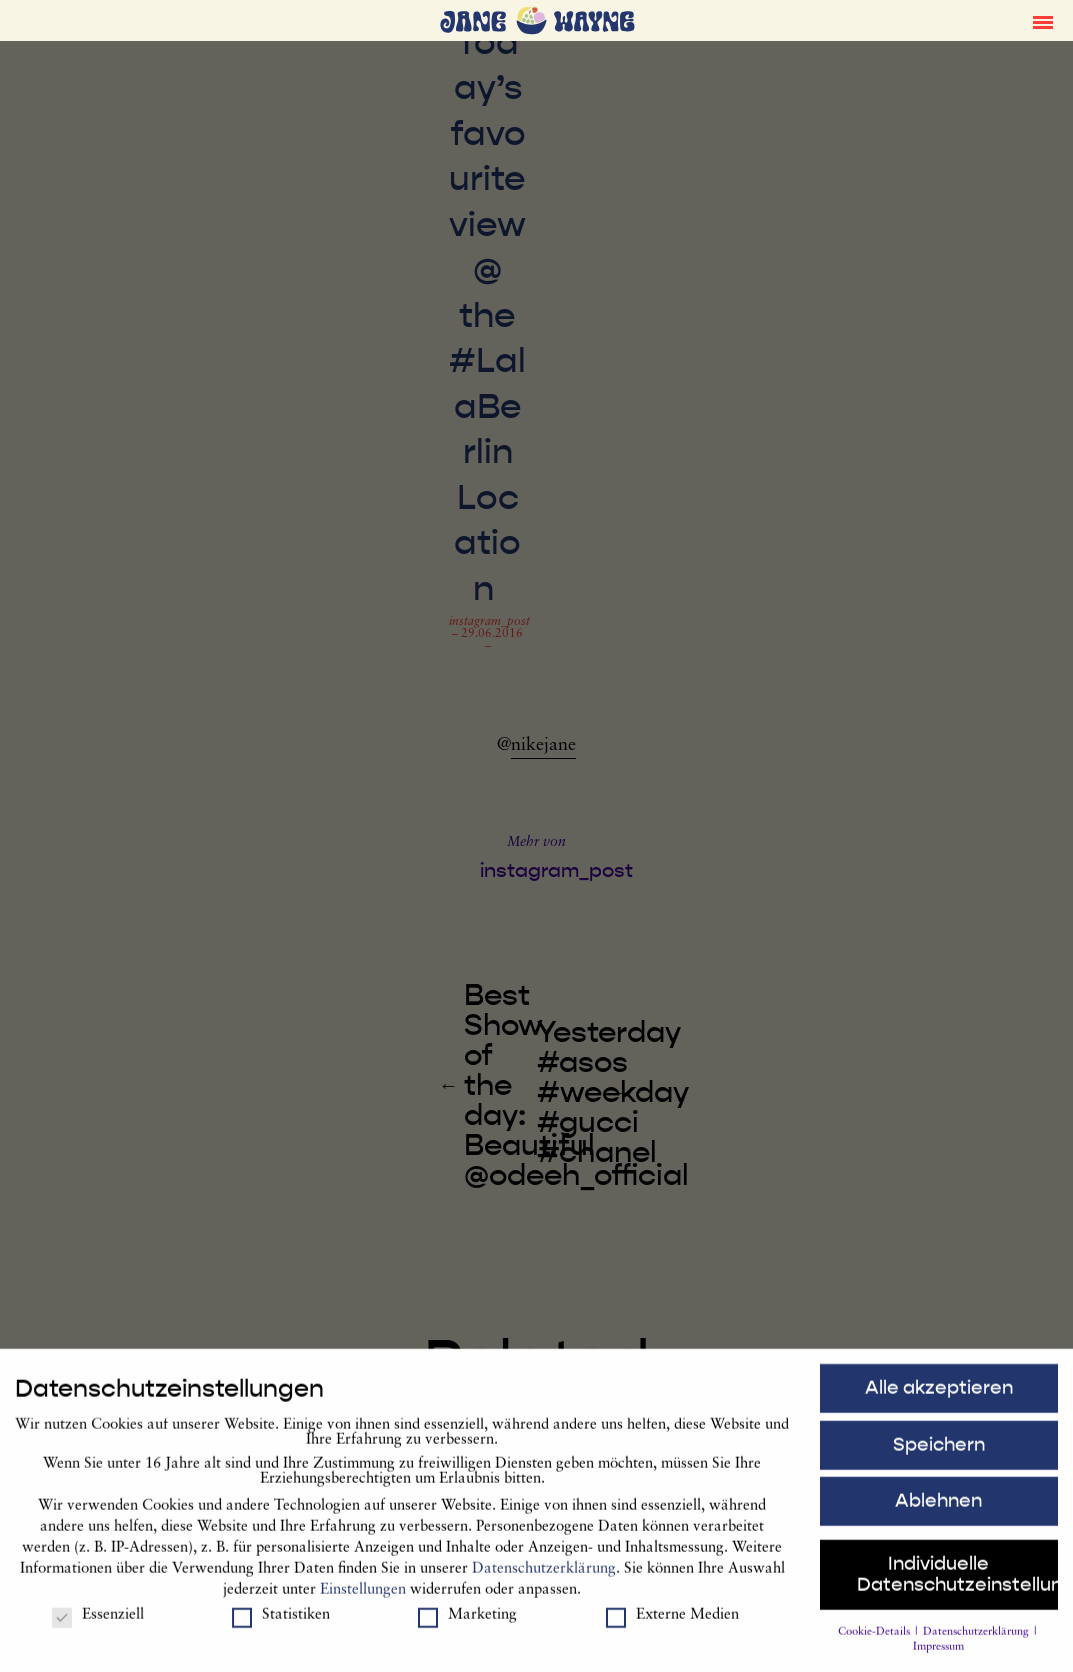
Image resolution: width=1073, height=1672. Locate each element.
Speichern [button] (939, 1453)
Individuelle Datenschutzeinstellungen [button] (957, 1583)
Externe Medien (672, 1623)
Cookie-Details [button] (875, 1640)
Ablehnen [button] (938, 1510)
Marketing (467, 1623)
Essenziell (98, 1623)
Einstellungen (363, 1598)
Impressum (938, 1656)
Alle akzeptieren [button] (939, 1396)
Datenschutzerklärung (544, 1577)
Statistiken (281, 1623)
